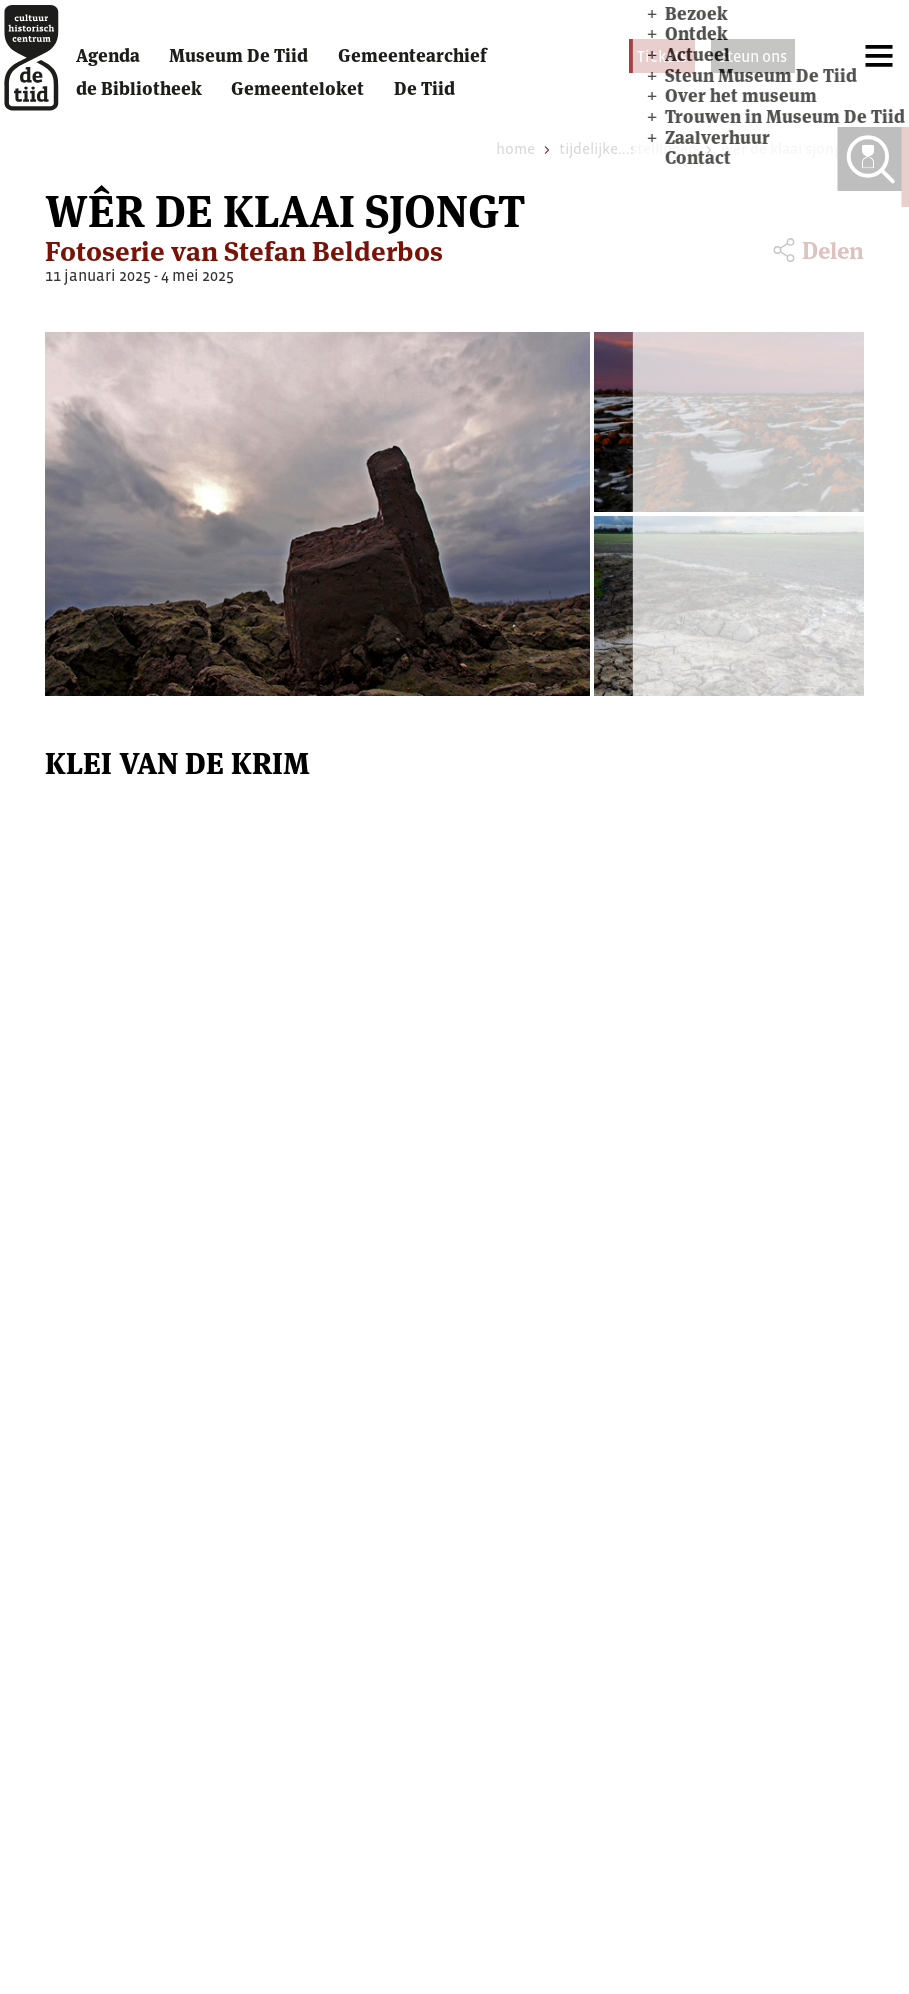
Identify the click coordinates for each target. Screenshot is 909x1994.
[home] (41, 69)
